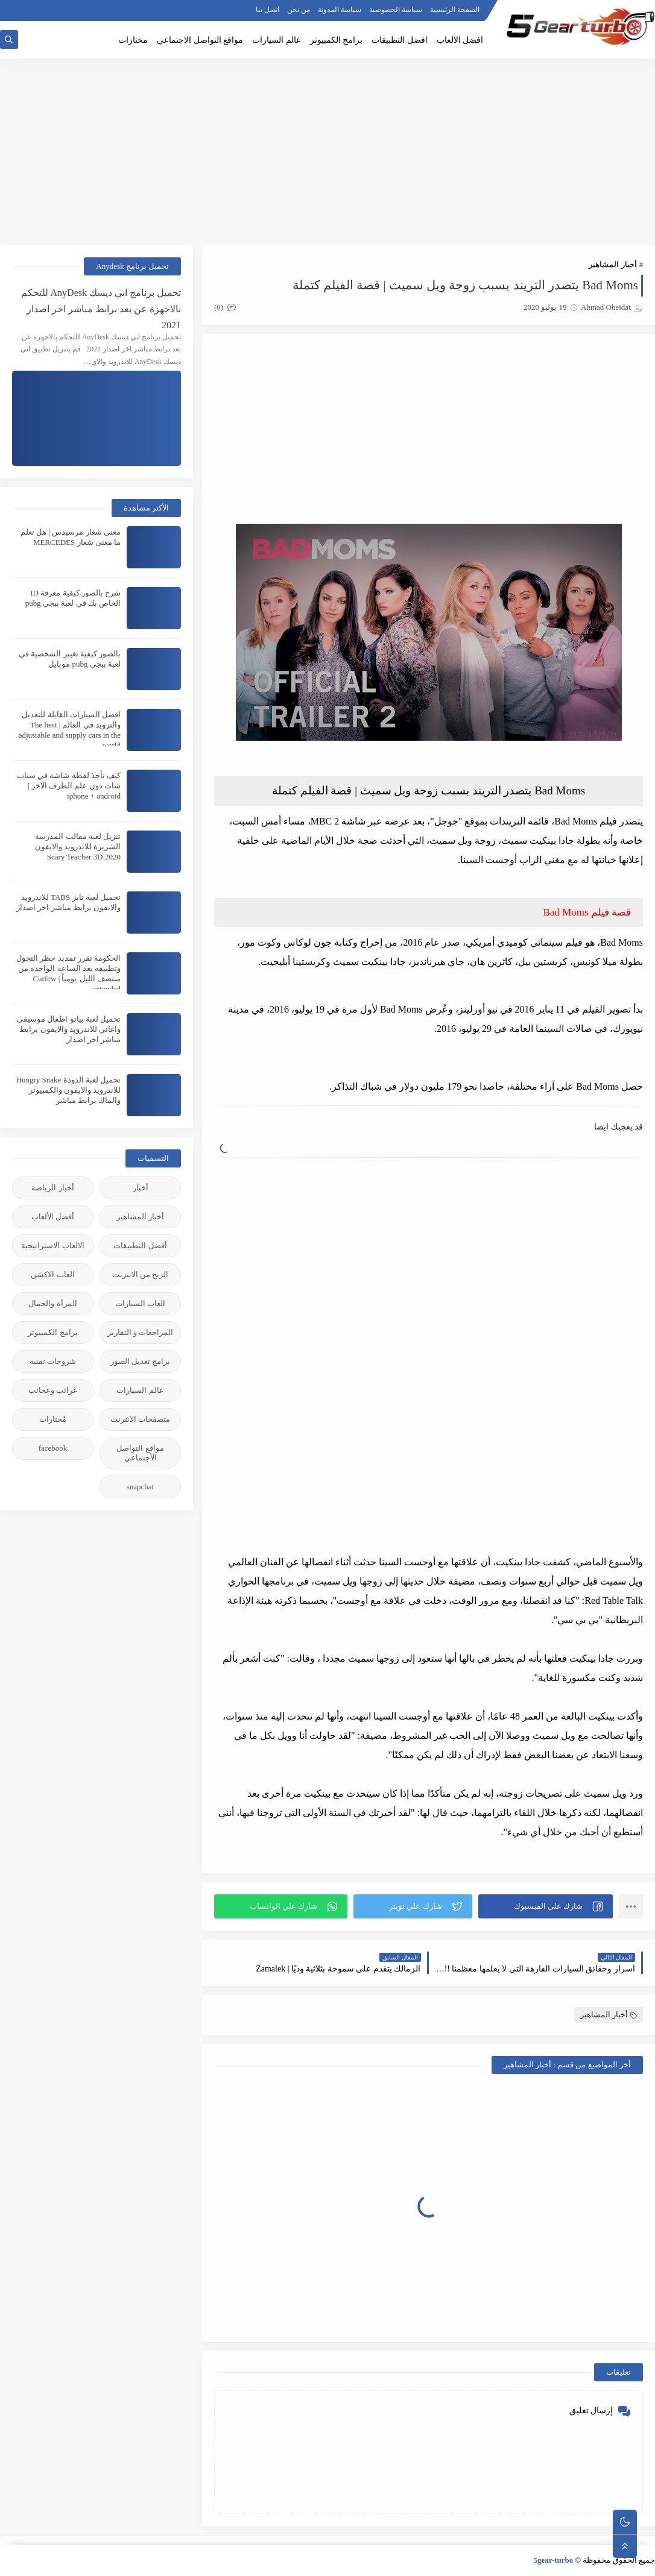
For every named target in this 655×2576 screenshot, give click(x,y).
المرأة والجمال (52, 1303)
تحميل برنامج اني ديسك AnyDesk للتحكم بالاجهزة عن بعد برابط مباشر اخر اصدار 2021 (101, 307)
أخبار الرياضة (52, 1187)
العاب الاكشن (52, 1274)
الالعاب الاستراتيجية (52, 1245)
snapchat (140, 1486)
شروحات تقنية (53, 1361)
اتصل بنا (267, 9)
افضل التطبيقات (400, 40)
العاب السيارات (140, 1303)
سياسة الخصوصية (395, 9)
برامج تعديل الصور (140, 1361)
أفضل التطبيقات (139, 1245)
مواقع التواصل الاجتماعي (200, 40)
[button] (545, 1906)
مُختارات (52, 1419)
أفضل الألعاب (52, 1216)
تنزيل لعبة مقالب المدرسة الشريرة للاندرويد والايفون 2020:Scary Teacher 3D (78, 846)
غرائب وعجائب (52, 1390)
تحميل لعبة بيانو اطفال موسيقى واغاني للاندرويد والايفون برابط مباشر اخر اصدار (69, 1029)
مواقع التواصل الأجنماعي (139, 1453)
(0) (225, 307)
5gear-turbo (553, 2560)
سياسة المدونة (339, 9)
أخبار (140, 1187)
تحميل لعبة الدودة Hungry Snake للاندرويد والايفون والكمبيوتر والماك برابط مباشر (68, 1090)
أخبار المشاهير (612, 264)
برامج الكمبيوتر (336, 40)
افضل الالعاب (460, 40)
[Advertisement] (327, 152)
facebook (53, 1448)
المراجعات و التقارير (140, 1332)
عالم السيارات (276, 40)
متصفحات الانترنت (140, 1419)
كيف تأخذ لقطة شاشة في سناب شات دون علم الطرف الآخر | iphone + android (69, 785)
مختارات (133, 40)
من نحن (298, 9)
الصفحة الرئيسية (454, 9)
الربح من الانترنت (140, 1274)
